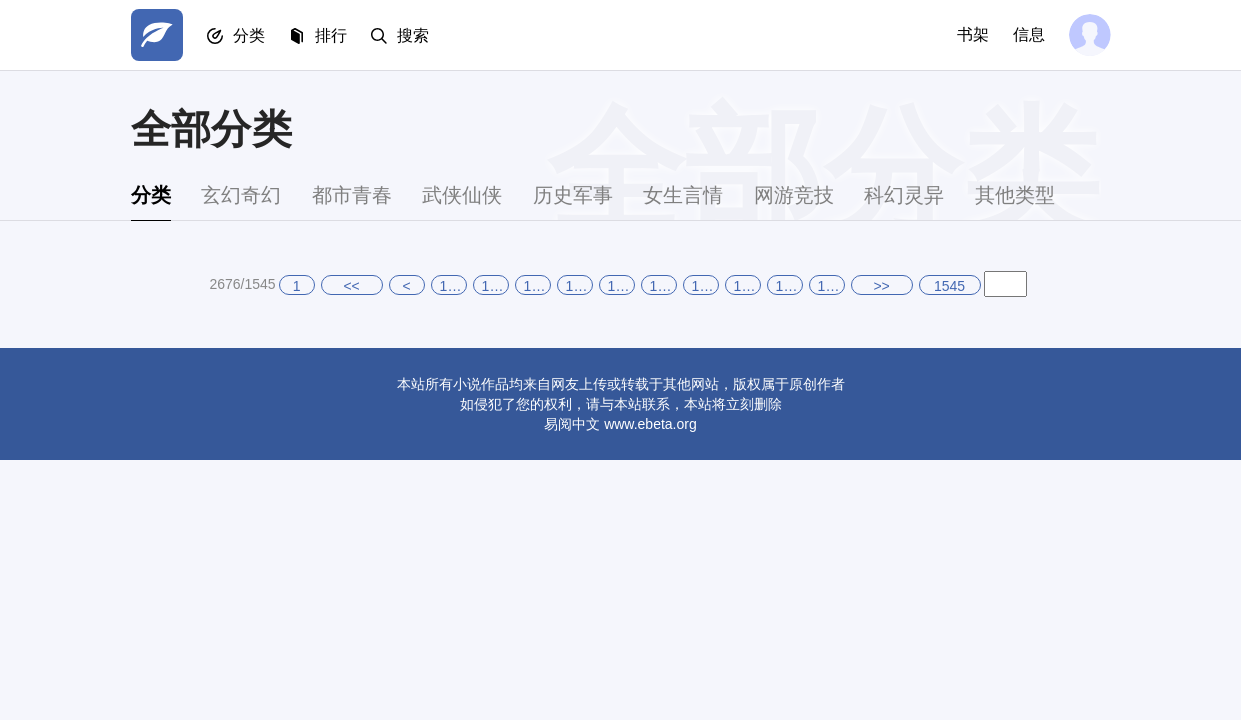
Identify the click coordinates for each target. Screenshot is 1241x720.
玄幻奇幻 (241, 195)
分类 (249, 35)
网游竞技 (794, 195)
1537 (495, 286)
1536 (453, 286)
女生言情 (683, 195)
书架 (973, 34)
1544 (789, 286)
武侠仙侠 (462, 195)
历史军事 (573, 195)
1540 (621, 286)
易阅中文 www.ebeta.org (620, 424)
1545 (831, 286)
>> (881, 286)
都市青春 (352, 195)
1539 (579, 286)
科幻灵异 (904, 195)
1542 (705, 286)
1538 (537, 286)
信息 (1029, 34)
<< (351, 286)
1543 (747, 286)
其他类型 (1015, 195)
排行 (331, 35)
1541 (663, 286)
